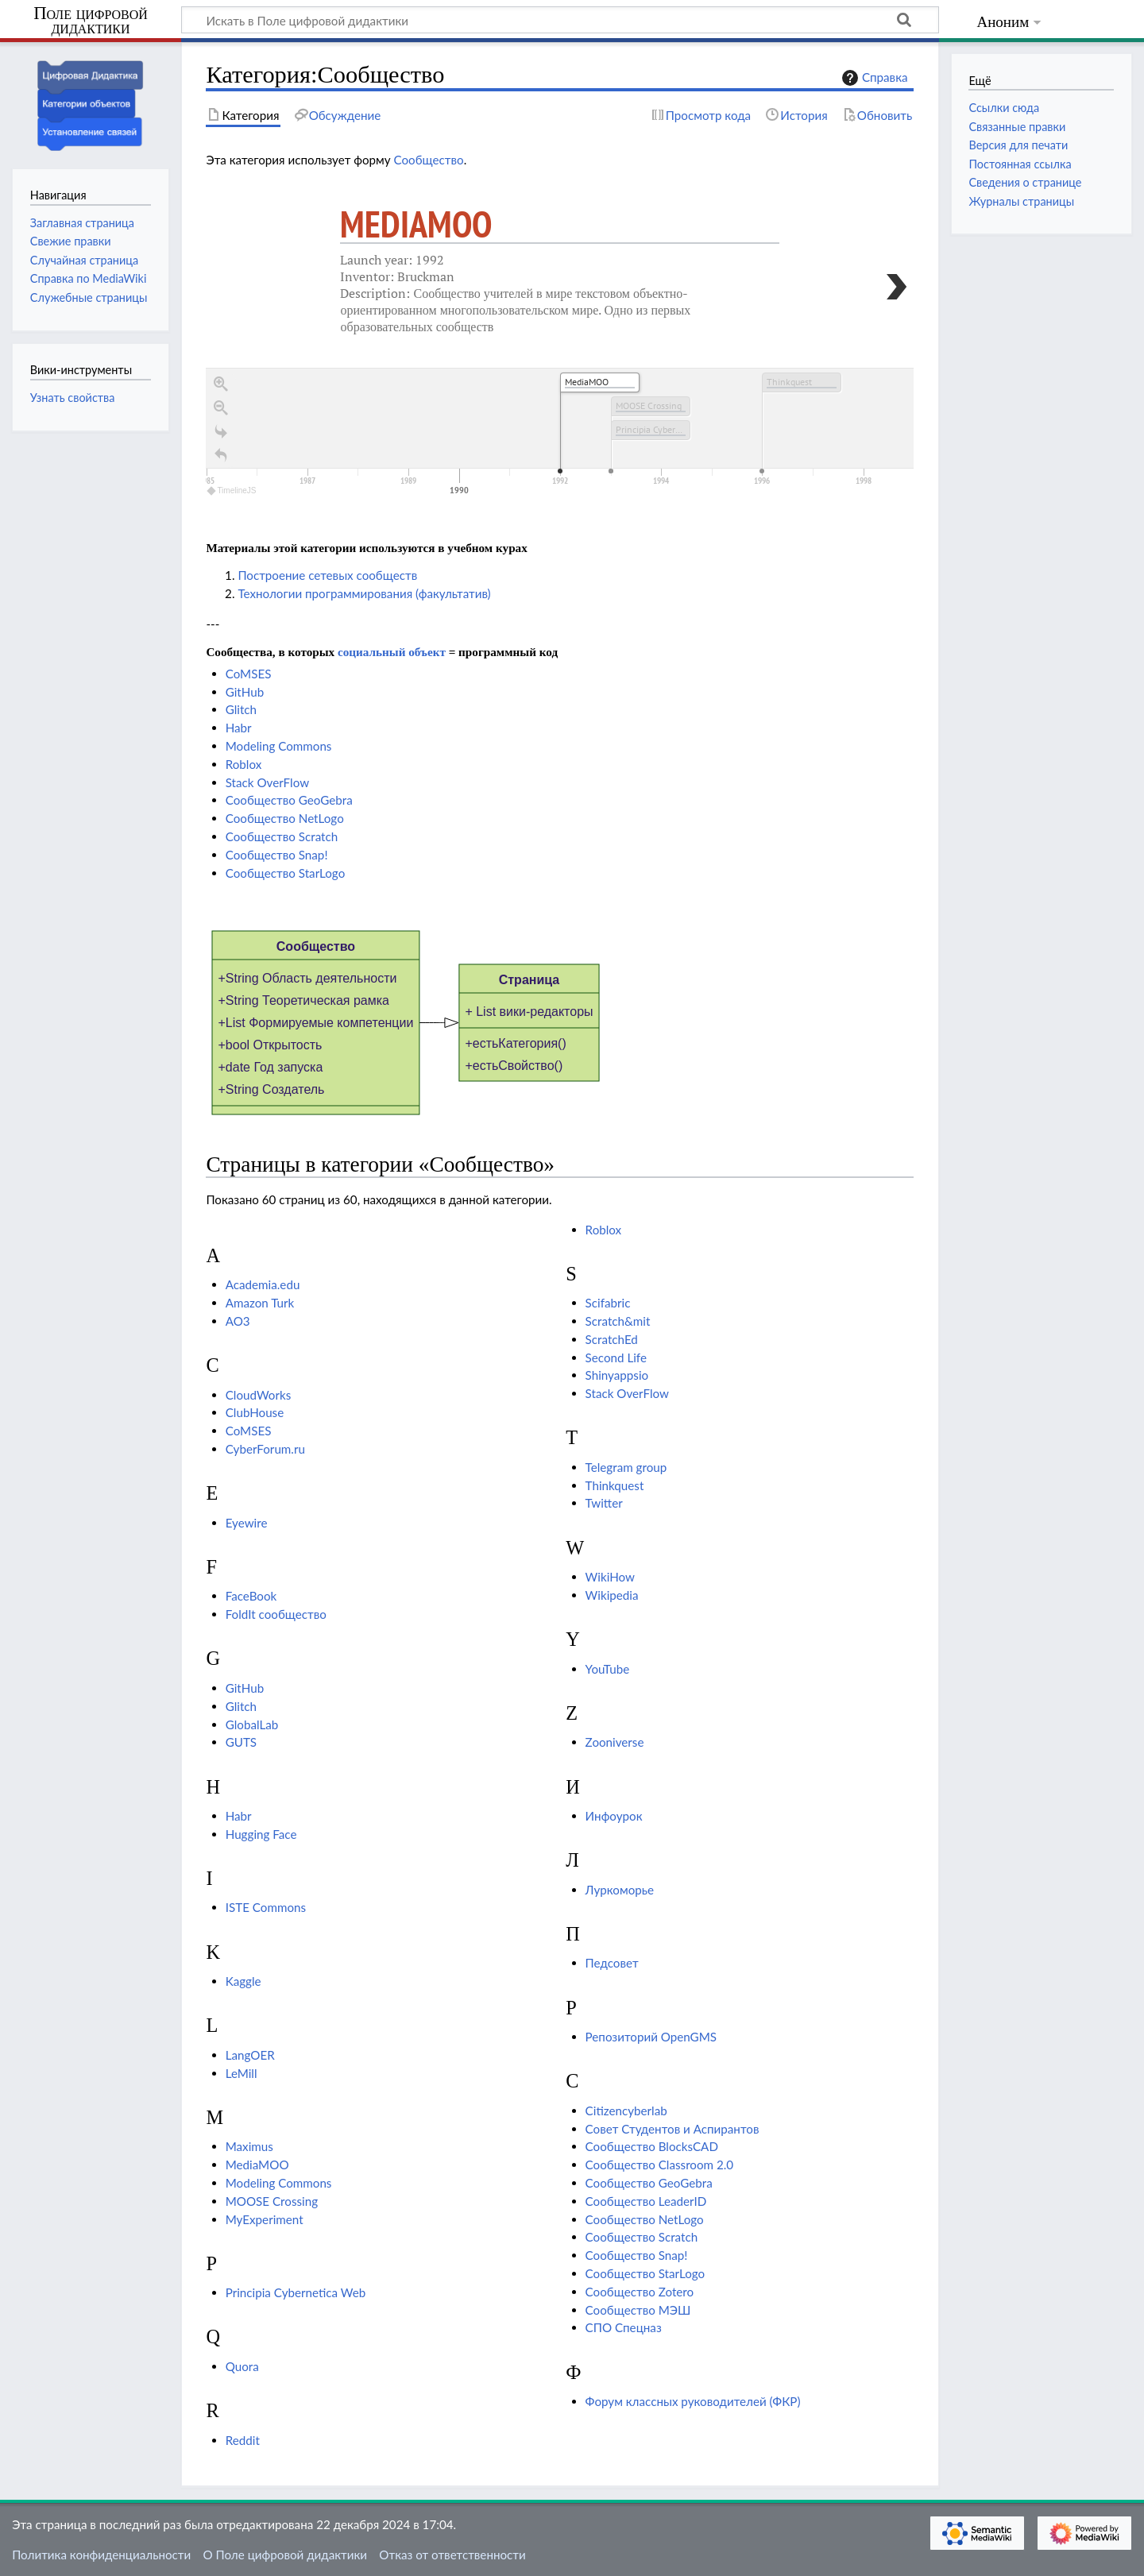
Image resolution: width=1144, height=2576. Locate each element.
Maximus (249, 2146)
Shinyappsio (617, 1375)
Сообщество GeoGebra (289, 800)
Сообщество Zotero (640, 2291)
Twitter (604, 1503)
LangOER (250, 2055)
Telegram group (626, 1467)
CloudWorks (259, 1395)
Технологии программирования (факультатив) (364, 593)
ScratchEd (612, 1339)
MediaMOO (416, 224)
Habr (239, 727)
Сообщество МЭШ (638, 2310)
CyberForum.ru (265, 1449)
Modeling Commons (279, 746)
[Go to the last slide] (221, 432)
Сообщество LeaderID (646, 2201)
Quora (242, 2366)
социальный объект (392, 651)
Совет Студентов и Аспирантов (672, 2129)
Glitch (241, 709)
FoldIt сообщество (276, 1614)
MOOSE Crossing (272, 2201)
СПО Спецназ (624, 2327)
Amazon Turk (260, 1303)
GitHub (245, 692)
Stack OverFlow (267, 782)
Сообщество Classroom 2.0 (660, 2164)
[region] (560, 340)
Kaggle (243, 1981)
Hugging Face (261, 1834)
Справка (873, 78)
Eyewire (247, 1523)
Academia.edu (263, 1284)
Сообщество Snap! (277, 855)
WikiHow (610, 1577)
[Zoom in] (221, 384)
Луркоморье (620, 1890)
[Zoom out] (221, 408)
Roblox (244, 764)
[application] (560, 434)
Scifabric (608, 1303)
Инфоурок (614, 1816)
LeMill (241, 2073)
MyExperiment (264, 2219)
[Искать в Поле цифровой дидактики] (560, 20)
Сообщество (428, 160)
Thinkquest (615, 1485)
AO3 (238, 1321)
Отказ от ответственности (452, 2554)
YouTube (608, 1669)
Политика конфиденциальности (101, 2554)
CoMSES (249, 673)
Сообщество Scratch (282, 836)
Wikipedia (612, 1595)
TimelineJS (232, 490)
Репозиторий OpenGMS (651, 2037)
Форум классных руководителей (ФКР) (693, 2401)
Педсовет (612, 1963)
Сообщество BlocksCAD (652, 2146)
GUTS (241, 1742)
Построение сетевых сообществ (327, 575)
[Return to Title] (221, 456)
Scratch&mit (618, 1321)
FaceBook (251, 1596)
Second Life (616, 1357)
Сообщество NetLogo (285, 818)
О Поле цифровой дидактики (285, 2554)
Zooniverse (615, 1742)
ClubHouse (255, 1412)
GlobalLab (252, 1724)
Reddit (243, 2440)
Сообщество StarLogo (286, 873)
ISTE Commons (266, 1907)
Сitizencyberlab (626, 2110)
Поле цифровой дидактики (90, 21)
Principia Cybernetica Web (296, 2292)
